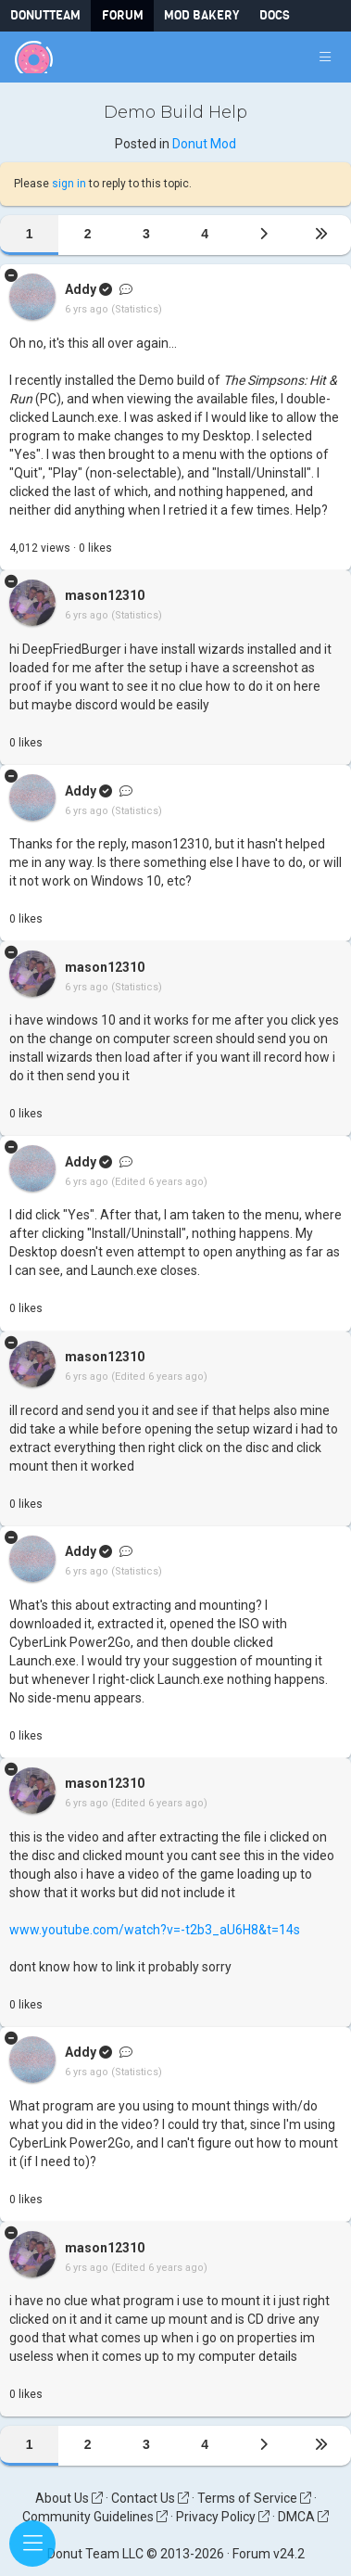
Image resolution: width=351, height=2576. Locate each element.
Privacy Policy (223, 2516)
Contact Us (150, 2498)
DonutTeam (45, 15)
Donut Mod (204, 143)
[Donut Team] (34, 57)
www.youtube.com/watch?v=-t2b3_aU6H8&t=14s (154, 1929)
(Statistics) (136, 310)
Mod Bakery (201, 15)
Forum (123, 15)
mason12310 (104, 596)
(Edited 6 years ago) (159, 1182)
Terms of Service (254, 2498)
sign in (69, 183)
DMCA (303, 2516)
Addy (80, 290)
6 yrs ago (86, 310)
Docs (274, 15)
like (95, 548)
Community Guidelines (95, 2516)
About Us (69, 2498)
